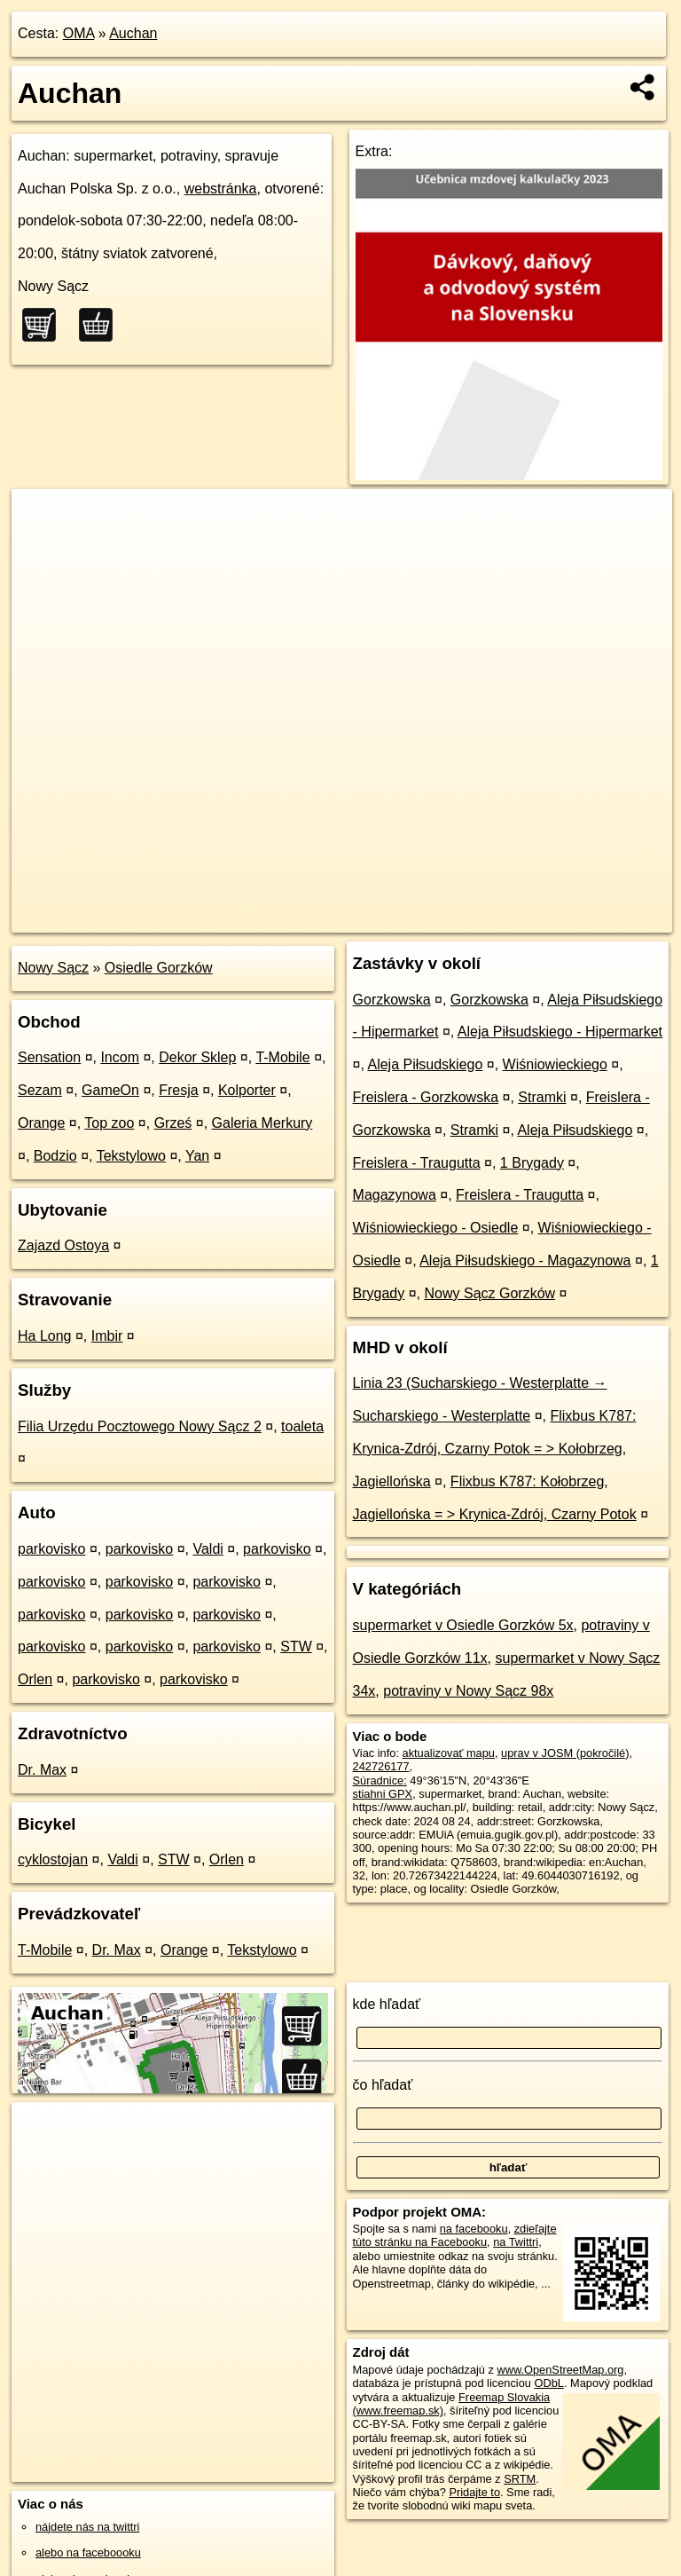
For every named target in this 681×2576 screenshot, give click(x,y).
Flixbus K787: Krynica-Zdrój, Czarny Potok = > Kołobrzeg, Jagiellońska (495, 1448)
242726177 (381, 1766)
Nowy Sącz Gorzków (490, 1293)
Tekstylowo (131, 1155)
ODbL (548, 2383)
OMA (79, 33)
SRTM (520, 2478)
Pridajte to (474, 2492)
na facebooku (474, 2228)
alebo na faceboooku (88, 2552)
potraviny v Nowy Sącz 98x (468, 1690)
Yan (197, 1155)
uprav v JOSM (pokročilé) (565, 1753)
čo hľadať (383, 2084)
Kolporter (247, 1090)
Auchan (133, 33)
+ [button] (42, 519)
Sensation (49, 1057)
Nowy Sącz (53, 967)
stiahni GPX (383, 1793)
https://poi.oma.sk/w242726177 (594, 918)
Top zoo (109, 1122)
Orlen (35, 1679)
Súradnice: (380, 1780)
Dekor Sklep (197, 1057)
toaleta (302, 1426)
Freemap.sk (462, 918)
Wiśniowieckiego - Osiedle (436, 1227)
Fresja (178, 1090)
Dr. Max (42, 1769)
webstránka (220, 188)
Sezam (40, 1090)
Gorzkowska (392, 999)
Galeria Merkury (262, 1122)
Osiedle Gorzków (159, 967)
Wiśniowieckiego (555, 1064)
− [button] (42, 546)
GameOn (110, 1090)
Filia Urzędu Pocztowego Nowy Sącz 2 (140, 1426)
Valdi (207, 1548)
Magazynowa (394, 1194)
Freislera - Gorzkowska (425, 1097)
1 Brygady (532, 1162)
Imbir (107, 1335)
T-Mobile (282, 1057)
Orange (41, 1122)
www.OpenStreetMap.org (560, 2369)
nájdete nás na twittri (87, 2526)
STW (296, 1646)
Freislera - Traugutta (417, 1162)
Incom (119, 1057)
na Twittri (515, 2242)
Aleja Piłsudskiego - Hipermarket (560, 1031)
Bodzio (55, 1155)
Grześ (173, 1122)
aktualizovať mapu (449, 1753)
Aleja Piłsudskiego (424, 1064)
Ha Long (45, 1335)
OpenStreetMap (370, 918)
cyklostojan (53, 1859)
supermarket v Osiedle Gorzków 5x (463, 1625)
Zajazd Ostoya (63, 1245)
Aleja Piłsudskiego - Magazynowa (524, 1260)
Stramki (542, 1097)
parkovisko (51, 1548)
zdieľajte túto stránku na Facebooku (455, 2235)
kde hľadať (387, 2004)
